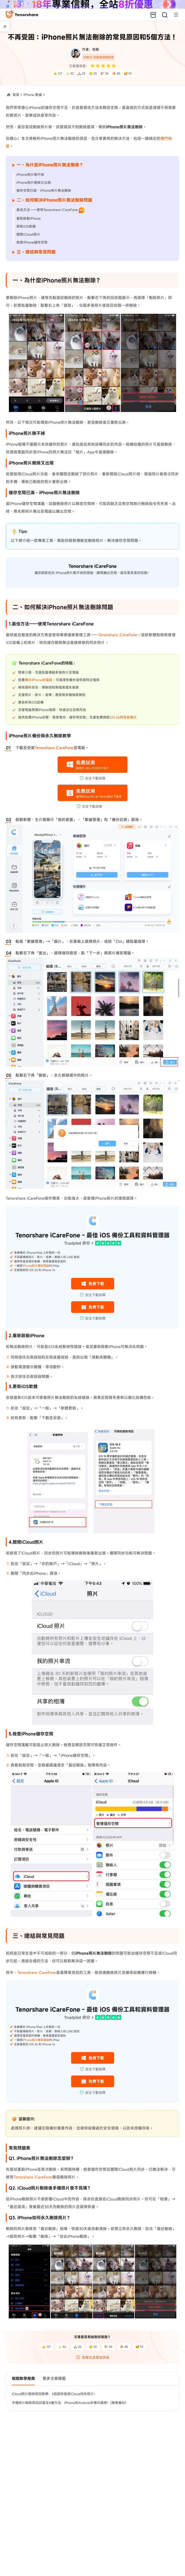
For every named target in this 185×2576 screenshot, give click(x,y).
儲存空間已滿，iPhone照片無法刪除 (43, 190)
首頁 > (17, 94)
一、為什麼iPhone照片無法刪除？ (50, 165)
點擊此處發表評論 (92, 2357)
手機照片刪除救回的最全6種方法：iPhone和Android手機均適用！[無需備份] (69, 2402)
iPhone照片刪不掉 (30, 174)
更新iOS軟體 (26, 226)
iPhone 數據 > (34, 94)
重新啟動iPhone (28, 218)
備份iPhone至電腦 (38, 680)
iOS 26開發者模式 (123, 717)
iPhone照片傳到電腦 (36, 1265)
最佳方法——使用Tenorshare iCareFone (50, 209)
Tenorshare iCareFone (92, 566)
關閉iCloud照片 (28, 234)
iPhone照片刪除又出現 (33, 182)
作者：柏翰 (90, 49)
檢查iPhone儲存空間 (31, 242)
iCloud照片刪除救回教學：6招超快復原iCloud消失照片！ (54, 2393)
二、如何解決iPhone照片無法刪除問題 (54, 200)
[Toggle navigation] (173, 14)
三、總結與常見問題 (36, 252)
